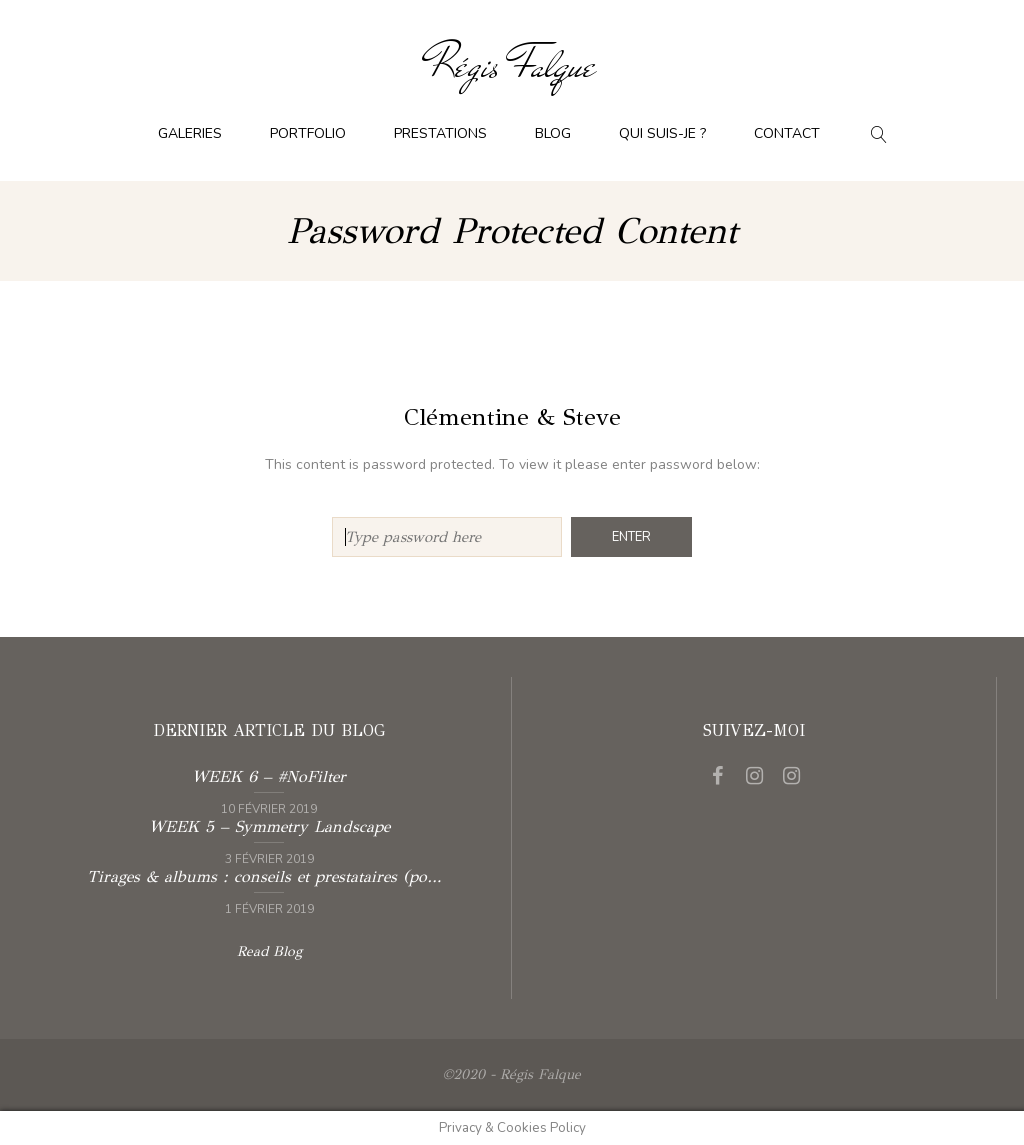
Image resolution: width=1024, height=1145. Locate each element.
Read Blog (269, 951)
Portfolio (308, 133)
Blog (553, 133)
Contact (787, 133)
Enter (631, 537)
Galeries (190, 133)
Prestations (440, 133)
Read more (268, 790)
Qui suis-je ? (662, 133)
